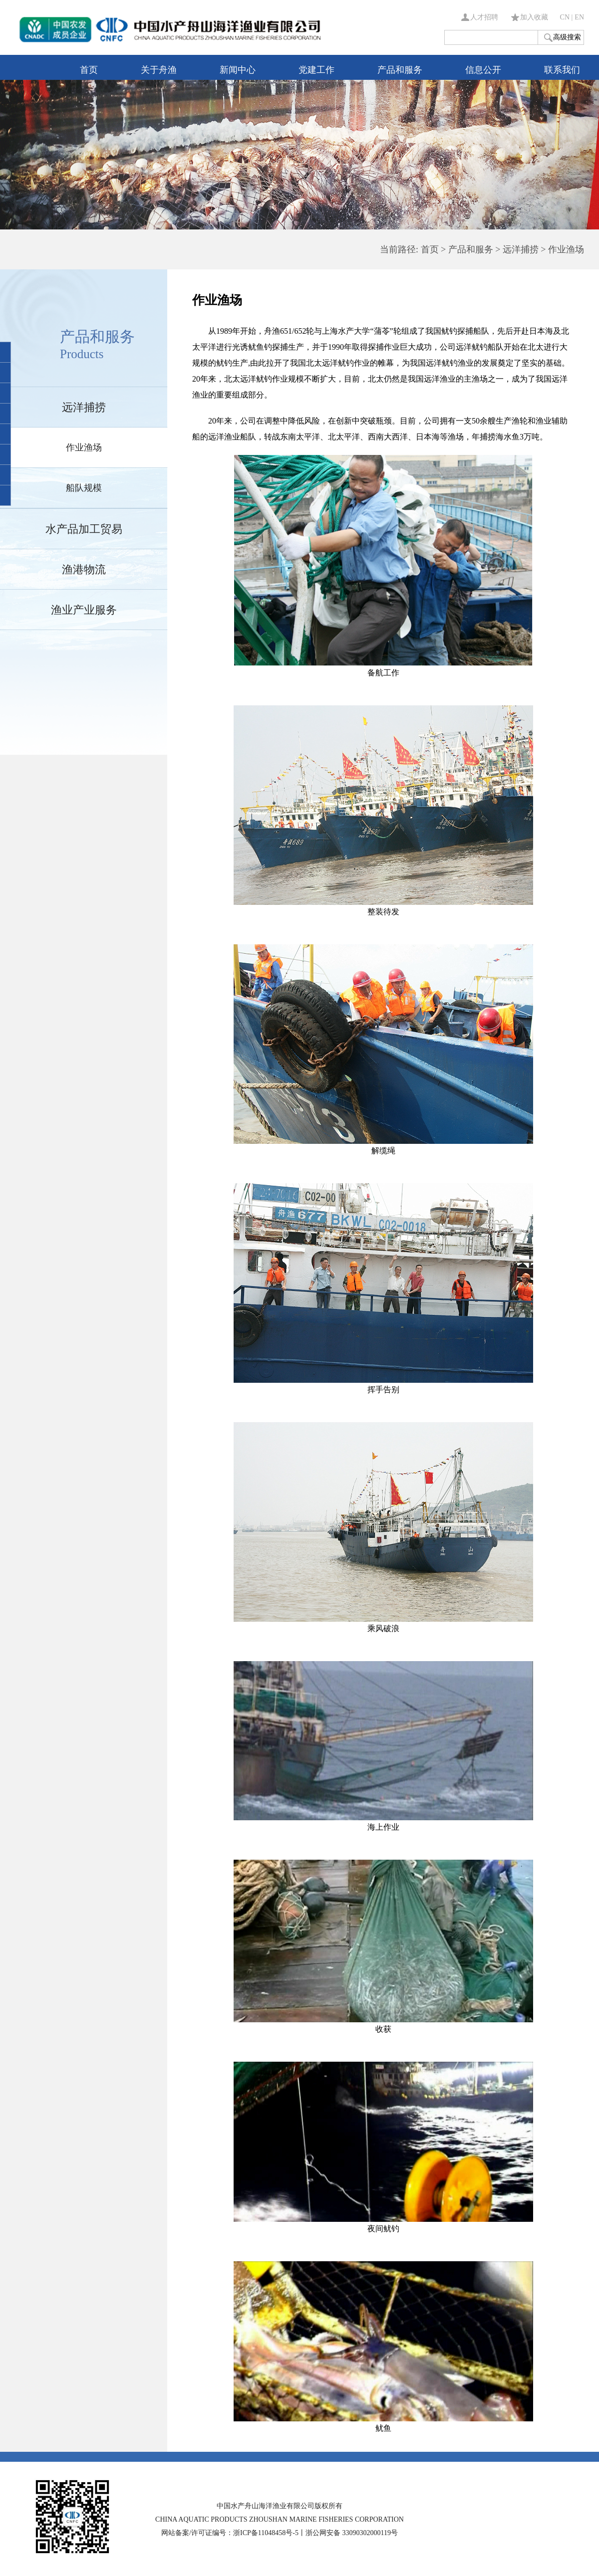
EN (579, 17)
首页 (89, 70)
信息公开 (483, 70)
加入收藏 (534, 17)
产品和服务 (399, 70)
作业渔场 (566, 249)
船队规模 (84, 488)
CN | (566, 17)
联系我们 (562, 70)
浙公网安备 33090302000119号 (351, 2533)
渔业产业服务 (84, 610)
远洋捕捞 (521, 249)
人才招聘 (484, 17)
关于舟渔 (159, 70)
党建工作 (316, 70)
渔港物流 (84, 569)
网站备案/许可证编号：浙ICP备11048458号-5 (230, 2533)
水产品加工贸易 (83, 529)
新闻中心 (238, 70)
